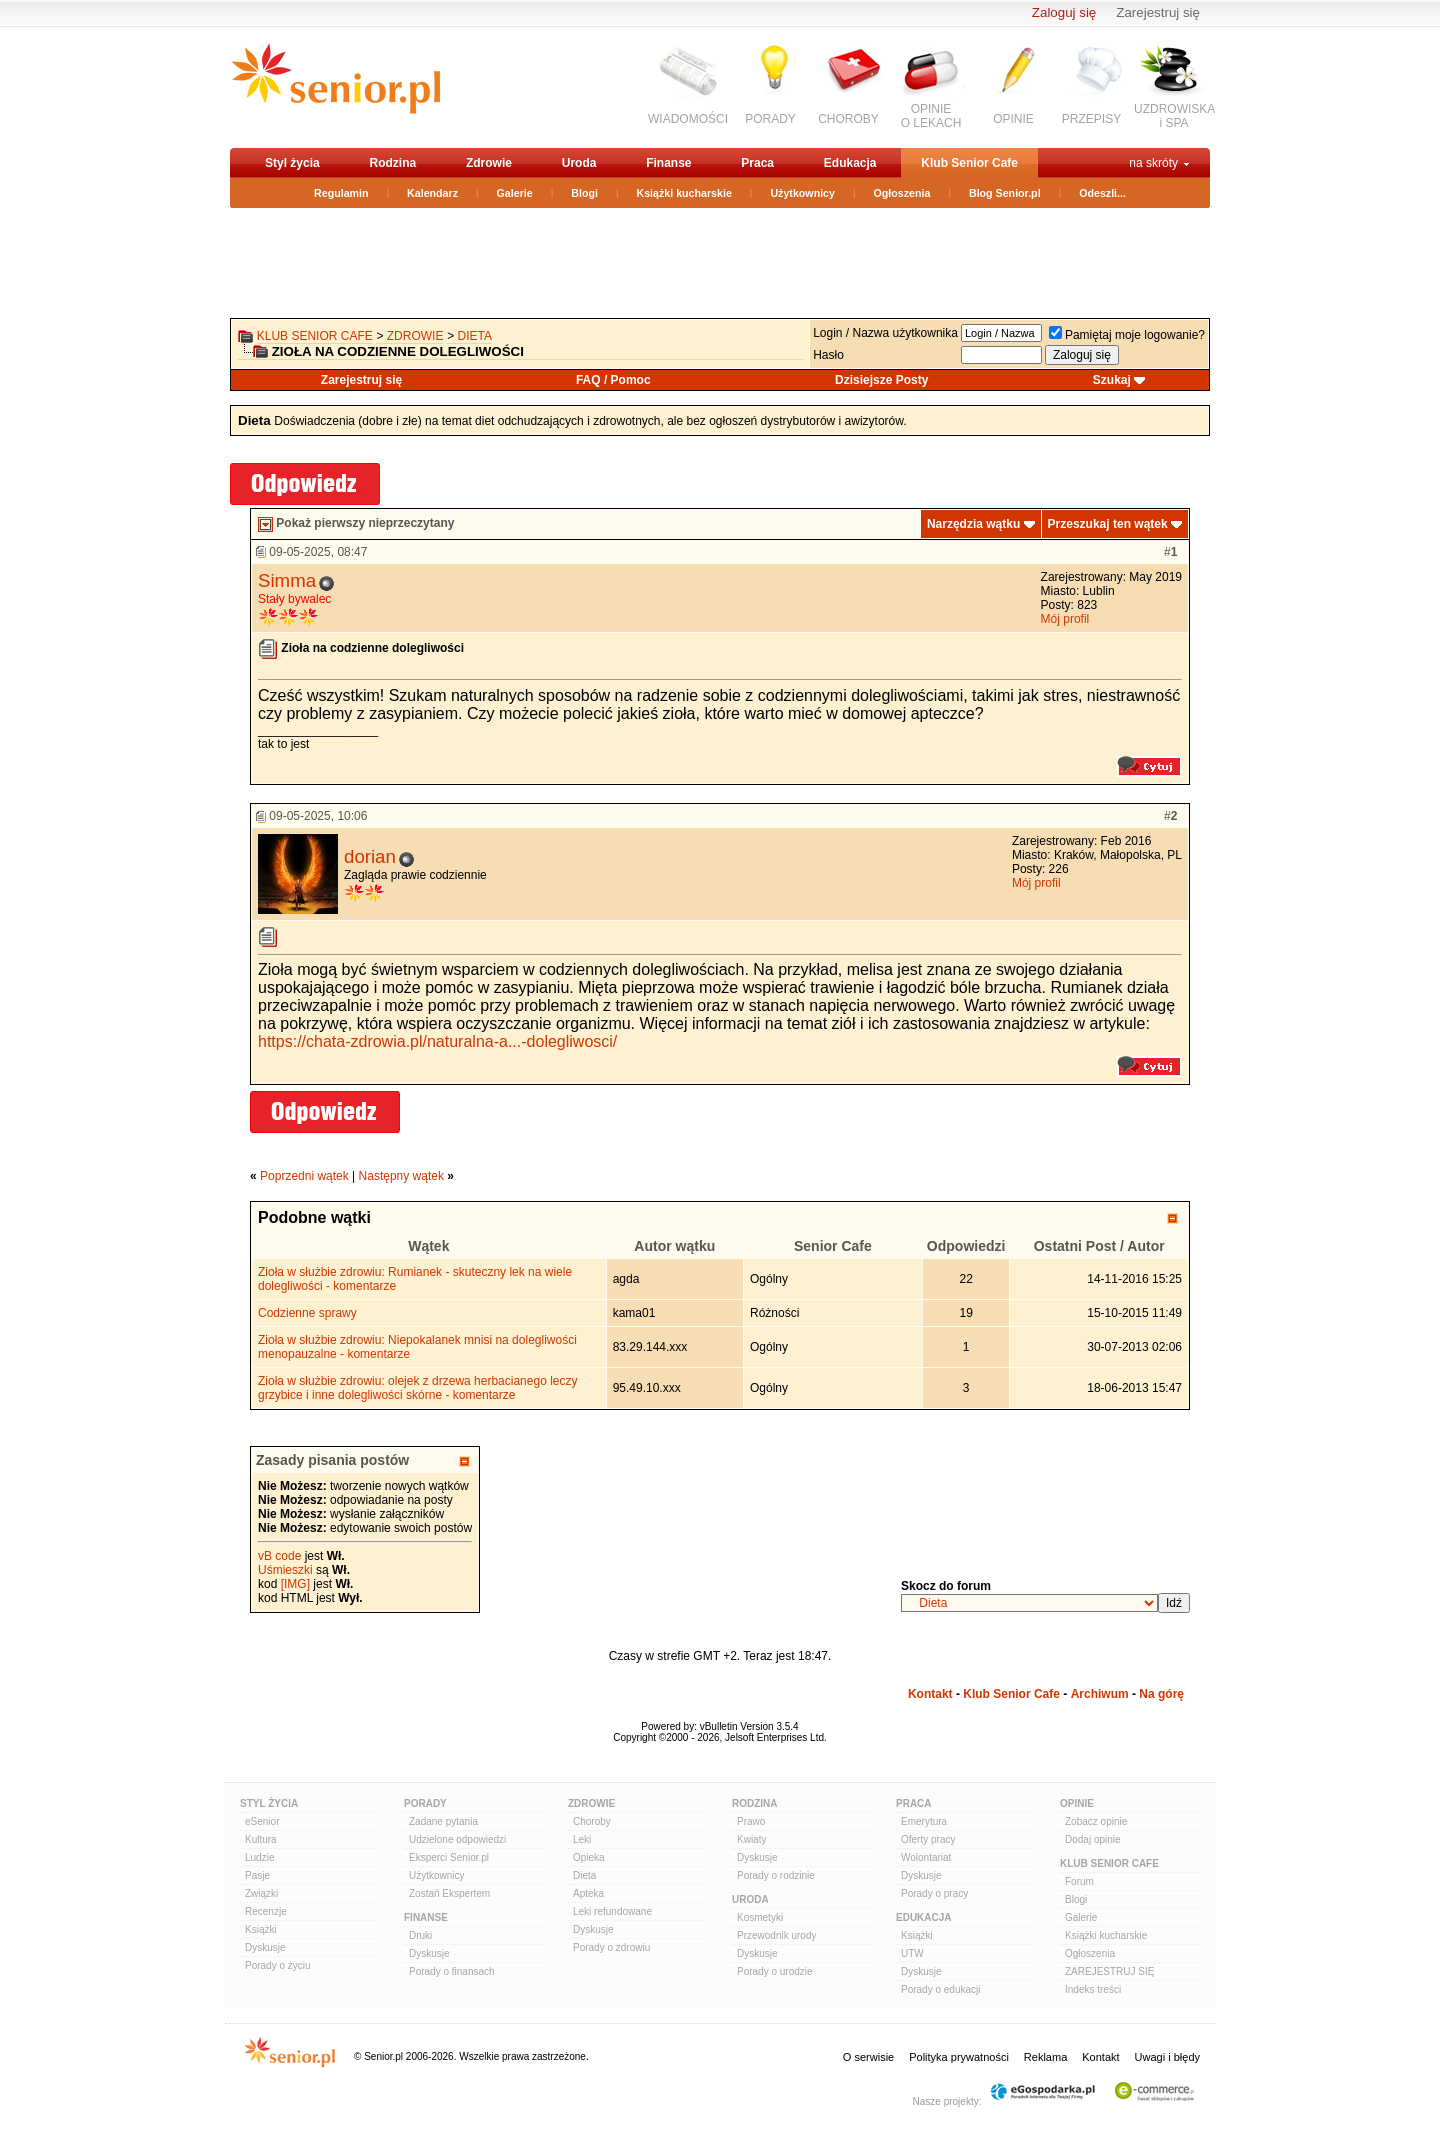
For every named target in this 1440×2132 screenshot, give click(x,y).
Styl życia (292, 163)
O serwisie (868, 2057)
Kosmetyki (760, 1917)
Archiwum (1100, 1694)
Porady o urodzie (775, 1971)
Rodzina (392, 163)
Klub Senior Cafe (969, 163)
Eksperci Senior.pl (449, 1857)
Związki (261, 1893)
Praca (757, 163)
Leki (582, 1839)
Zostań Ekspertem (449, 1893)
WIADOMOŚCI (688, 119)
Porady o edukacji (941, 1989)
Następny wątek (401, 1176)
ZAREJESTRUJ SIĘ (1109, 1971)
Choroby (592, 1821)
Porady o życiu (278, 1965)
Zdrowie (489, 163)
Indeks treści (1093, 1989)
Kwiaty (751, 1839)
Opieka (589, 1857)
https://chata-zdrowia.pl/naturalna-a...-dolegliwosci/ (437, 1041)
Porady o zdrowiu (611, 1947)
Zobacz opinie (1096, 1821)
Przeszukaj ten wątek (1108, 524)
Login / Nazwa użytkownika (885, 333)
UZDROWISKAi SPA (1174, 116)
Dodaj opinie (1093, 1839)
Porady (425, 1803)
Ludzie (259, 1857)
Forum (1079, 1881)
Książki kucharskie (683, 193)
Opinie (1077, 1803)
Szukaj (1112, 380)
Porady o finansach (452, 1971)
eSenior (262, 1821)
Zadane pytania (443, 1821)
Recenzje (266, 1911)
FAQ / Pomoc (613, 380)
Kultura (261, 1839)
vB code (279, 1556)
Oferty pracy (928, 1839)
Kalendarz (432, 193)
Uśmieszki (285, 1570)
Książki (261, 1929)
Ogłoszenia (902, 193)
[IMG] (295, 1584)
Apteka (588, 1893)
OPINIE (1013, 119)
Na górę (1161, 1694)
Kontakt (930, 1694)
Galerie (515, 193)
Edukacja (850, 163)
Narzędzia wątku (973, 524)
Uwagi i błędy (1167, 2057)
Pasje (257, 1875)
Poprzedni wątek (304, 1176)
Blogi (584, 193)
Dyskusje (265, 1947)
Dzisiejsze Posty (881, 380)
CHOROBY (848, 119)
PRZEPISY (1091, 119)
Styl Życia (269, 1803)
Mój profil (1065, 619)
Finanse (668, 163)
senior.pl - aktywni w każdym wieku (335, 86)
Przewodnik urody (776, 1935)
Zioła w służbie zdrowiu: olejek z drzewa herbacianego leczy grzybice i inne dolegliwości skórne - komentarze (418, 1388)
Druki (420, 1935)
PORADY (770, 119)
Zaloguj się (1064, 12)
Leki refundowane (612, 1911)
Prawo (751, 1821)
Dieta (475, 336)
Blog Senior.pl (1005, 193)
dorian (370, 856)
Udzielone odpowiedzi (457, 1839)
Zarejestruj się (1158, 12)
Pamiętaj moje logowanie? (1127, 335)
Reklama (1045, 2057)
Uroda (579, 163)
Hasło (828, 355)
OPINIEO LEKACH (931, 116)
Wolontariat (926, 1857)
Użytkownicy (802, 193)
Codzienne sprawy (307, 1313)
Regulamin (341, 193)
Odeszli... (1102, 193)
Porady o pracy (934, 1893)
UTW (912, 1953)
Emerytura (924, 1821)
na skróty (1153, 163)
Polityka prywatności (959, 2057)
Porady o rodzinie (776, 1875)
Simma (287, 580)
